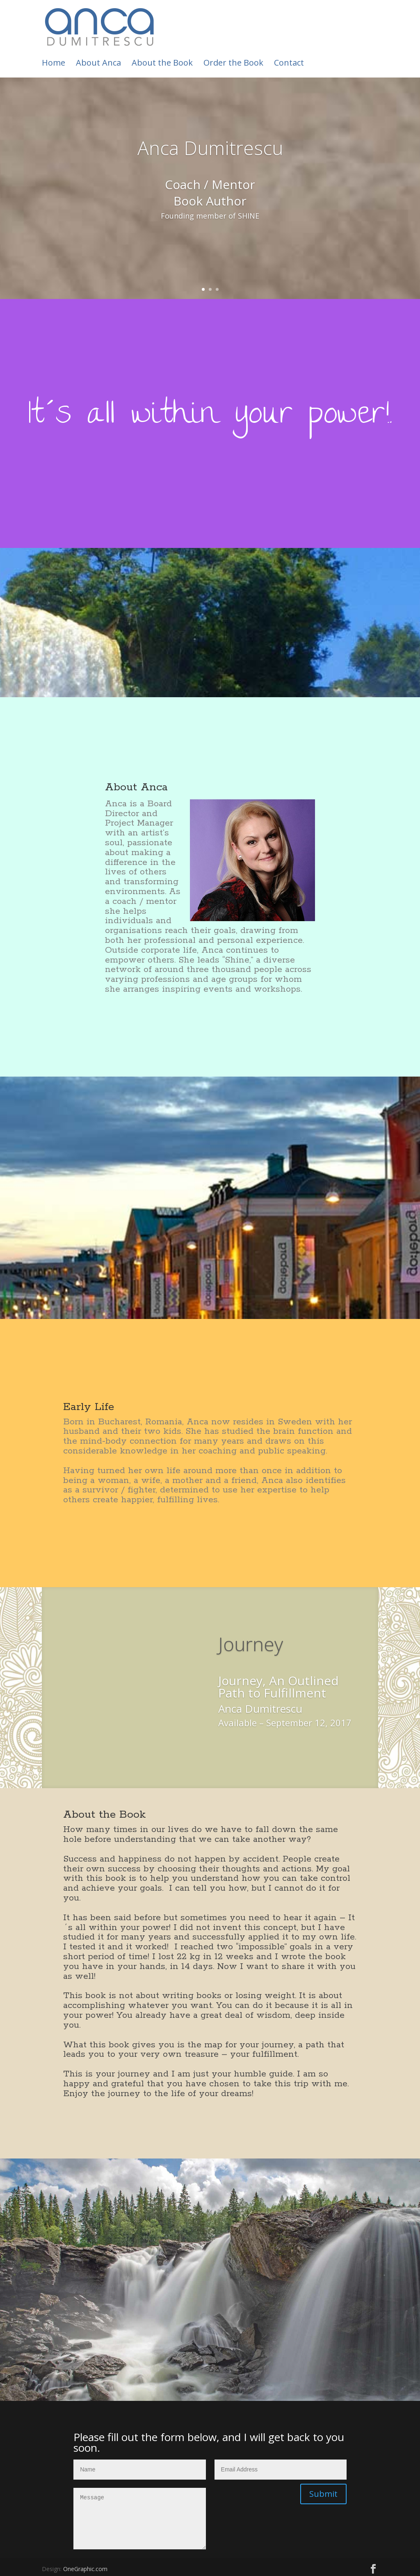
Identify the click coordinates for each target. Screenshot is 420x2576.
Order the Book (233, 64)
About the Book (162, 64)
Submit (323, 2493)
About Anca (98, 64)
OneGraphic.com (85, 2569)
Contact (289, 64)
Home (53, 64)
